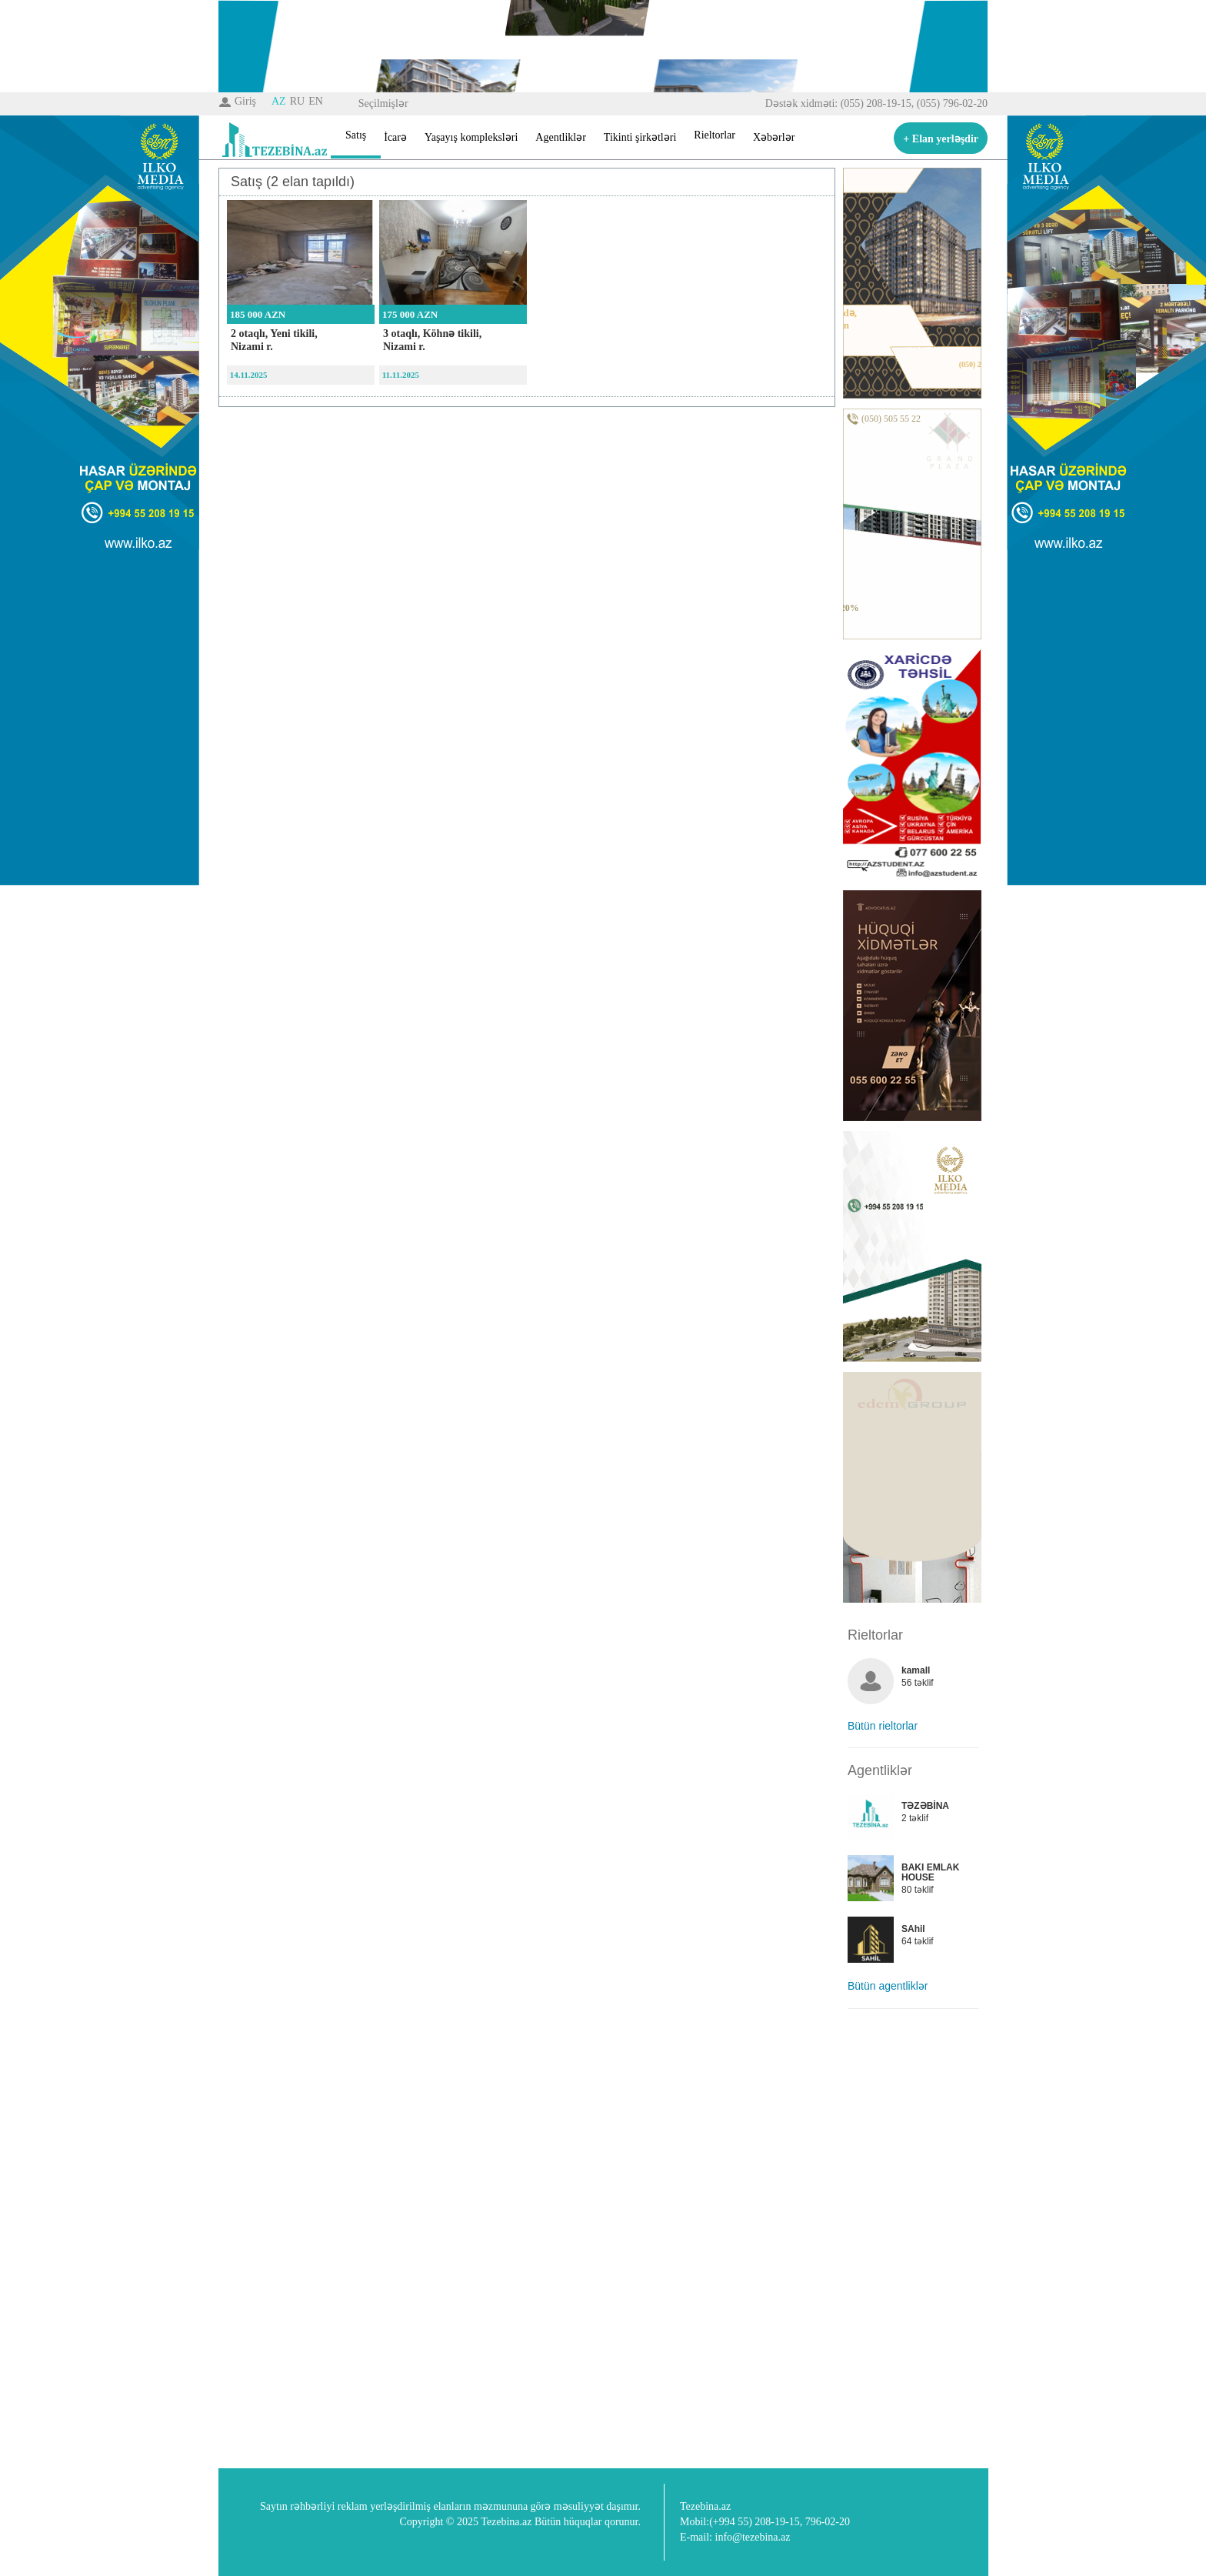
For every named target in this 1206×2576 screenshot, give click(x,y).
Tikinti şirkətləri (640, 137)
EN (315, 101)
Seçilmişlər (383, 103)
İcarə (395, 137)
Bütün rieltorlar (883, 1726)
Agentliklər (560, 137)
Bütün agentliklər (888, 1986)
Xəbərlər (774, 137)
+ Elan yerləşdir (940, 139)
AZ (279, 101)
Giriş (245, 101)
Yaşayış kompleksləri (471, 137)
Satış (355, 135)
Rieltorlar (714, 135)
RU (297, 101)
